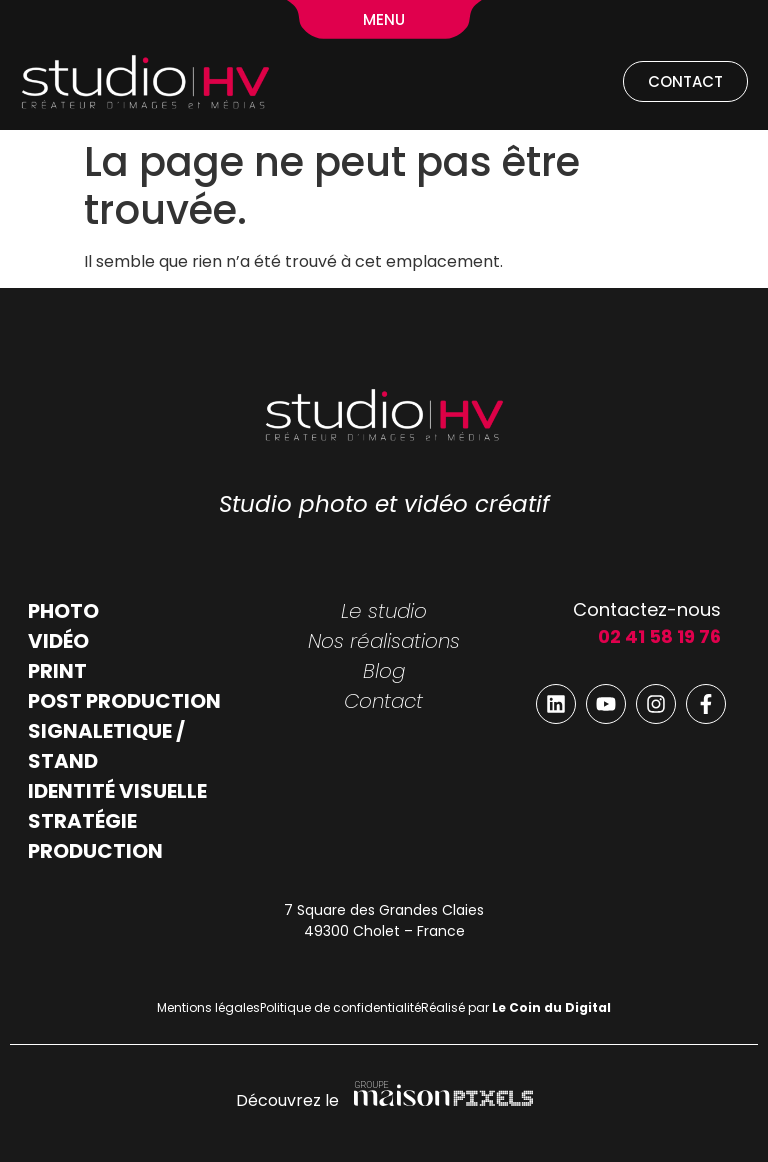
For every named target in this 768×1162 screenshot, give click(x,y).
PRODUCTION (95, 851)
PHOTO (63, 611)
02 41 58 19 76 (659, 636)
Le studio (384, 611)
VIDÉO (58, 641)
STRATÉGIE (82, 821)
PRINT (57, 671)
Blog (384, 671)
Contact (383, 701)
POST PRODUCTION (124, 701)
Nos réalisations (384, 641)
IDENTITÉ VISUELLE (117, 791)
